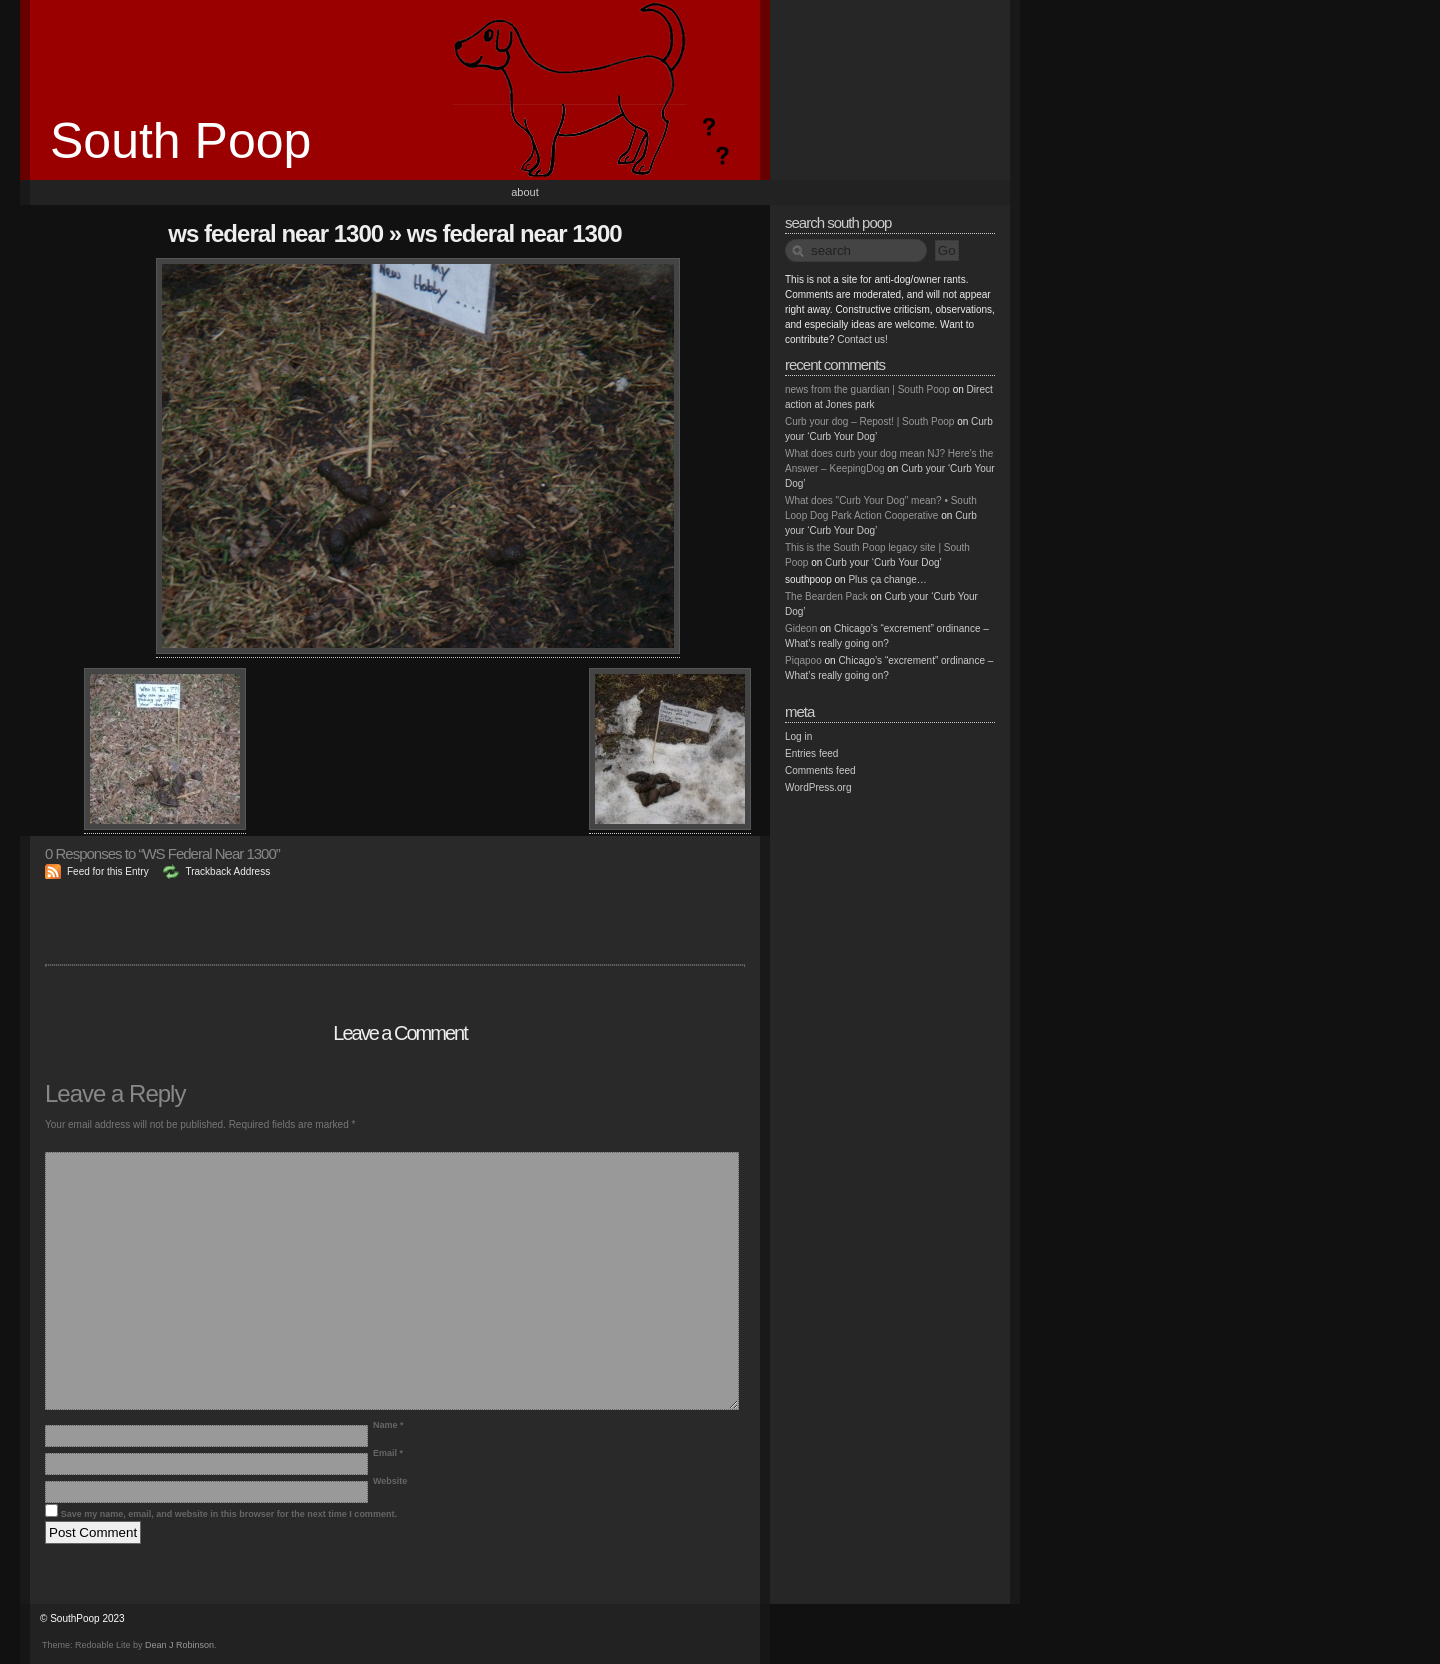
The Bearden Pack (826, 596)
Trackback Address (227, 871)
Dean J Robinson (179, 1645)
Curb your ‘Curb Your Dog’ (883, 562)
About (525, 192)
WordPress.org (818, 787)
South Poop (180, 141)
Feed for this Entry (108, 871)
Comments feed (820, 770)
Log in (798, 736)
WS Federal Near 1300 (275, 233)
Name (388, 1425)
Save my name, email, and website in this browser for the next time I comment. (229, 1514)
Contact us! (862, 339)
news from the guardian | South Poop (867, 389)
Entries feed (811, 753)
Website (390, 1481)
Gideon (801, 628)
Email (388, 1453)
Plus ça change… (887, 579)
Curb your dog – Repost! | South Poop (869, 421)
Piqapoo (803, 660)
